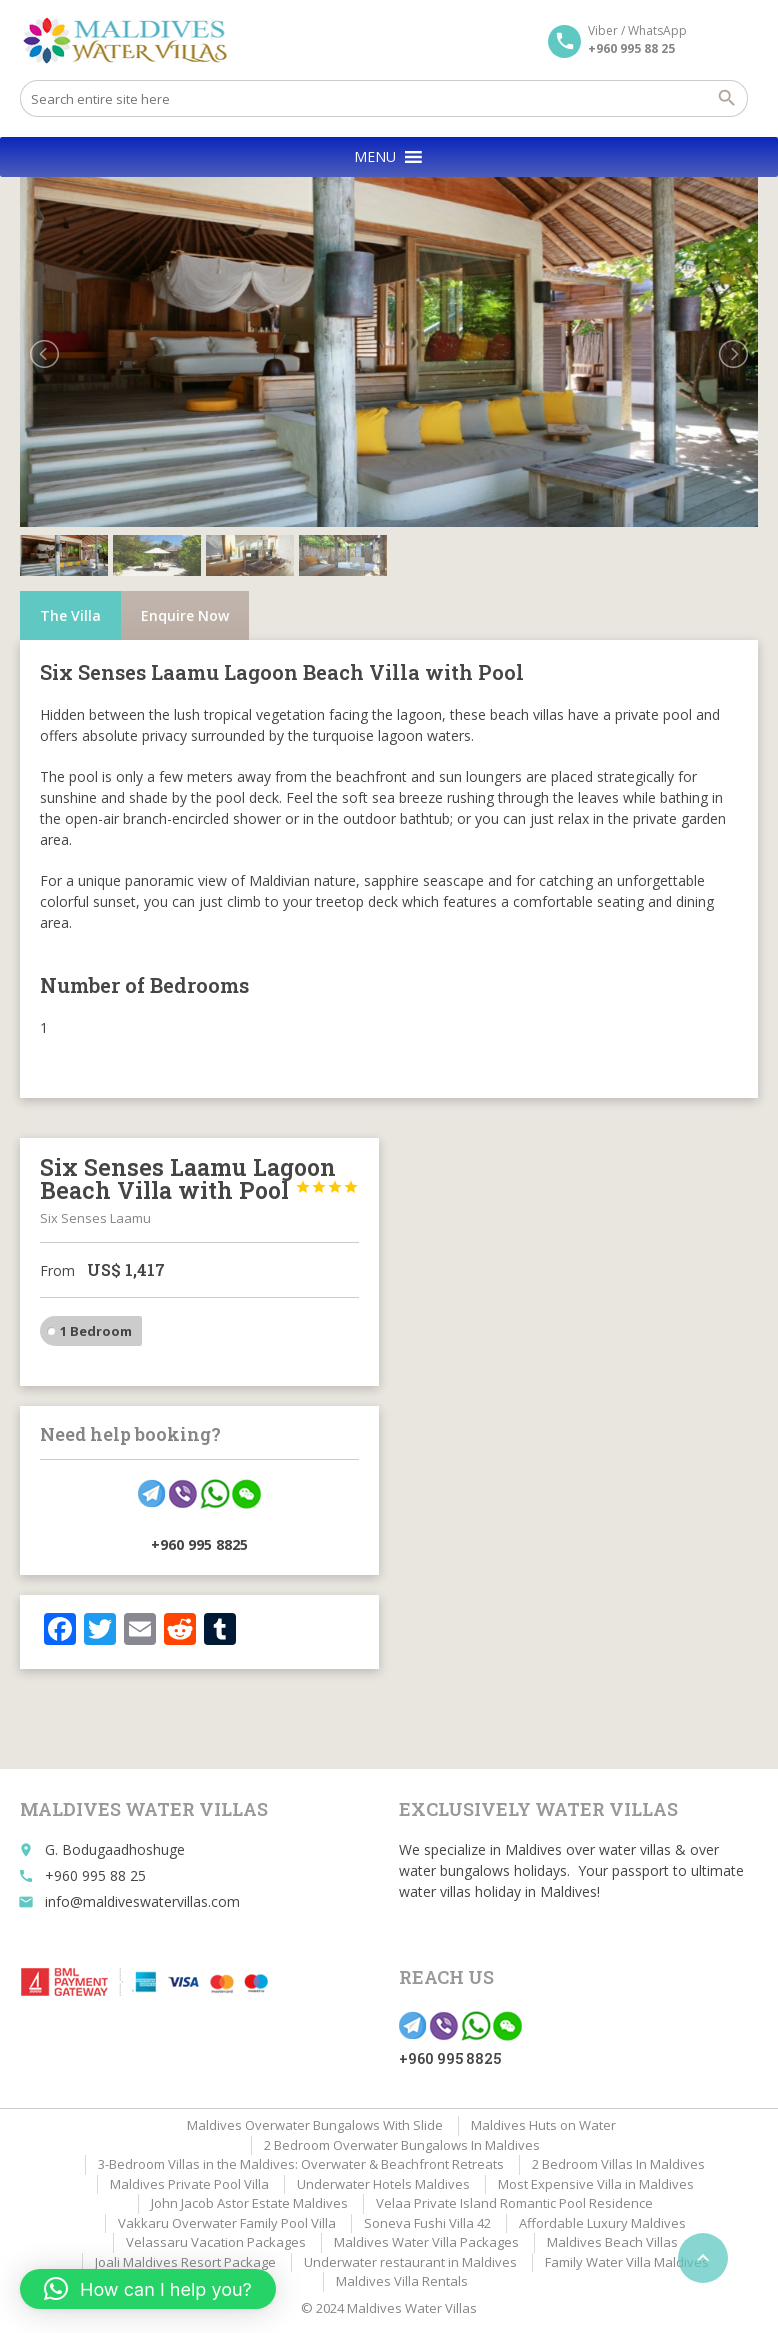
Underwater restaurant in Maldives (410, 2262)
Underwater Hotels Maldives (383, 2184)
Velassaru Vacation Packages (216, 2242)
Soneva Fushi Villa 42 (427, 2223)
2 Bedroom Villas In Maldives (618, 2164)
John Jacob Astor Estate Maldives (249, 2203)
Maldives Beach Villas (612, 2242)
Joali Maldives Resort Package (185, 2262)
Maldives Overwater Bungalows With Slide (315, 2125)
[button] (375, 157)
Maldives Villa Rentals (402, 2281)
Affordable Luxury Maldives (602, 2223)
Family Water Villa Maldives (627, 2262)
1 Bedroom (96, 1331)
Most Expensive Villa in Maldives (596, 2184)
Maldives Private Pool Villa (189, 2184)
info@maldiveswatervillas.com (142, 1901)
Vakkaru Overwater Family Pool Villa (227, 2223)
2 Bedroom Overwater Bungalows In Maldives (402, 2145)
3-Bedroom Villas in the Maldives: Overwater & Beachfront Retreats (301, 2164)
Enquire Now (185, 615)
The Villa (70, 615)
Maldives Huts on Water (543, 2125)
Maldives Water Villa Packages (426, 2242)
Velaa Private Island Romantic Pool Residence (514, 2203)
